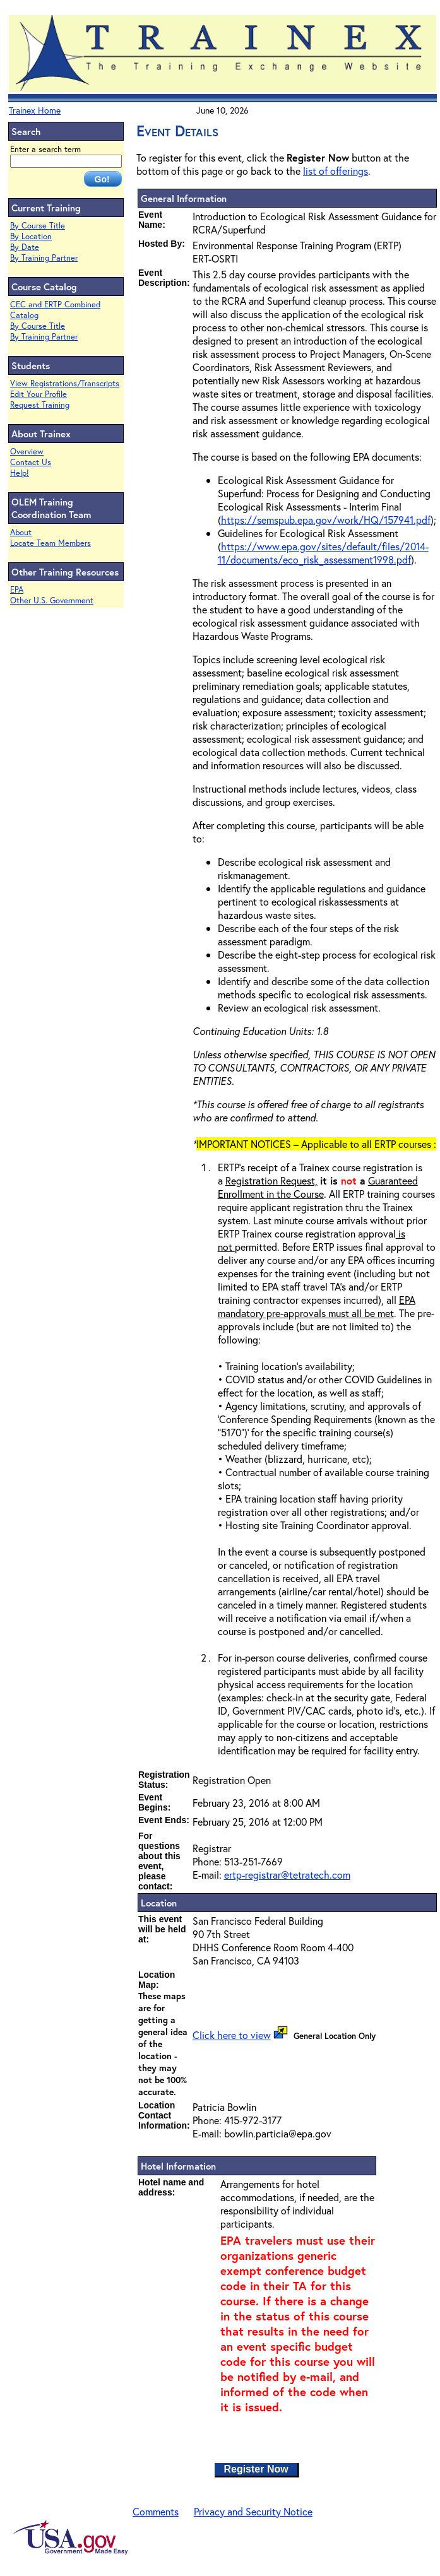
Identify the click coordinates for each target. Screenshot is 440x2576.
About (21, 532)
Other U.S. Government (51, 600)
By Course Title (37, 225)
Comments (156, 2511)
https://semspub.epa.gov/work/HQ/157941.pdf (326, 519)
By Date (24, 247)
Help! (19, 473)
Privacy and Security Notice (253, 2511)
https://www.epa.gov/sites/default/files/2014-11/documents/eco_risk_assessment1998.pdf (323, 553)
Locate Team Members (50, 543)
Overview (27, 451)
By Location (31, 236)
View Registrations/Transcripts (64, 383)
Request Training (39, 404)
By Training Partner (44, 257)
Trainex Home (35, 110)
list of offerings (335, 170)
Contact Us (30, 462)
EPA (16, 589)
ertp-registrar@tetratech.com (287, 1874)
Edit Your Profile (38, 394)
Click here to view (232, 2034)
